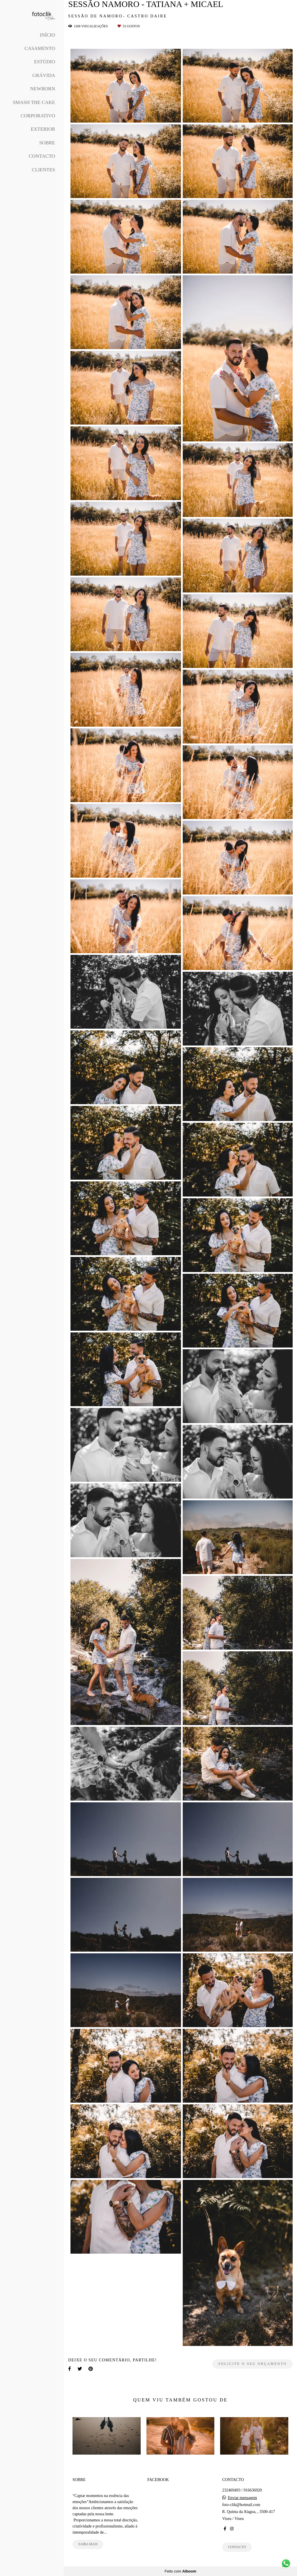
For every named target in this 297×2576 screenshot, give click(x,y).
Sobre (47, 142)
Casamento (40, 48)
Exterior (43, 129)
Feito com (180, 2571)
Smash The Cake (34, 102)
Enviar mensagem (242, 2498)
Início (47, 35)
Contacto (42, 156)
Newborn (42, 88)
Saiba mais (87, 2544)
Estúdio (44, 61)
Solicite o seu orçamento (252, 2364)
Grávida (43, 75)
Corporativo (38, 115)
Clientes (43, 170)
